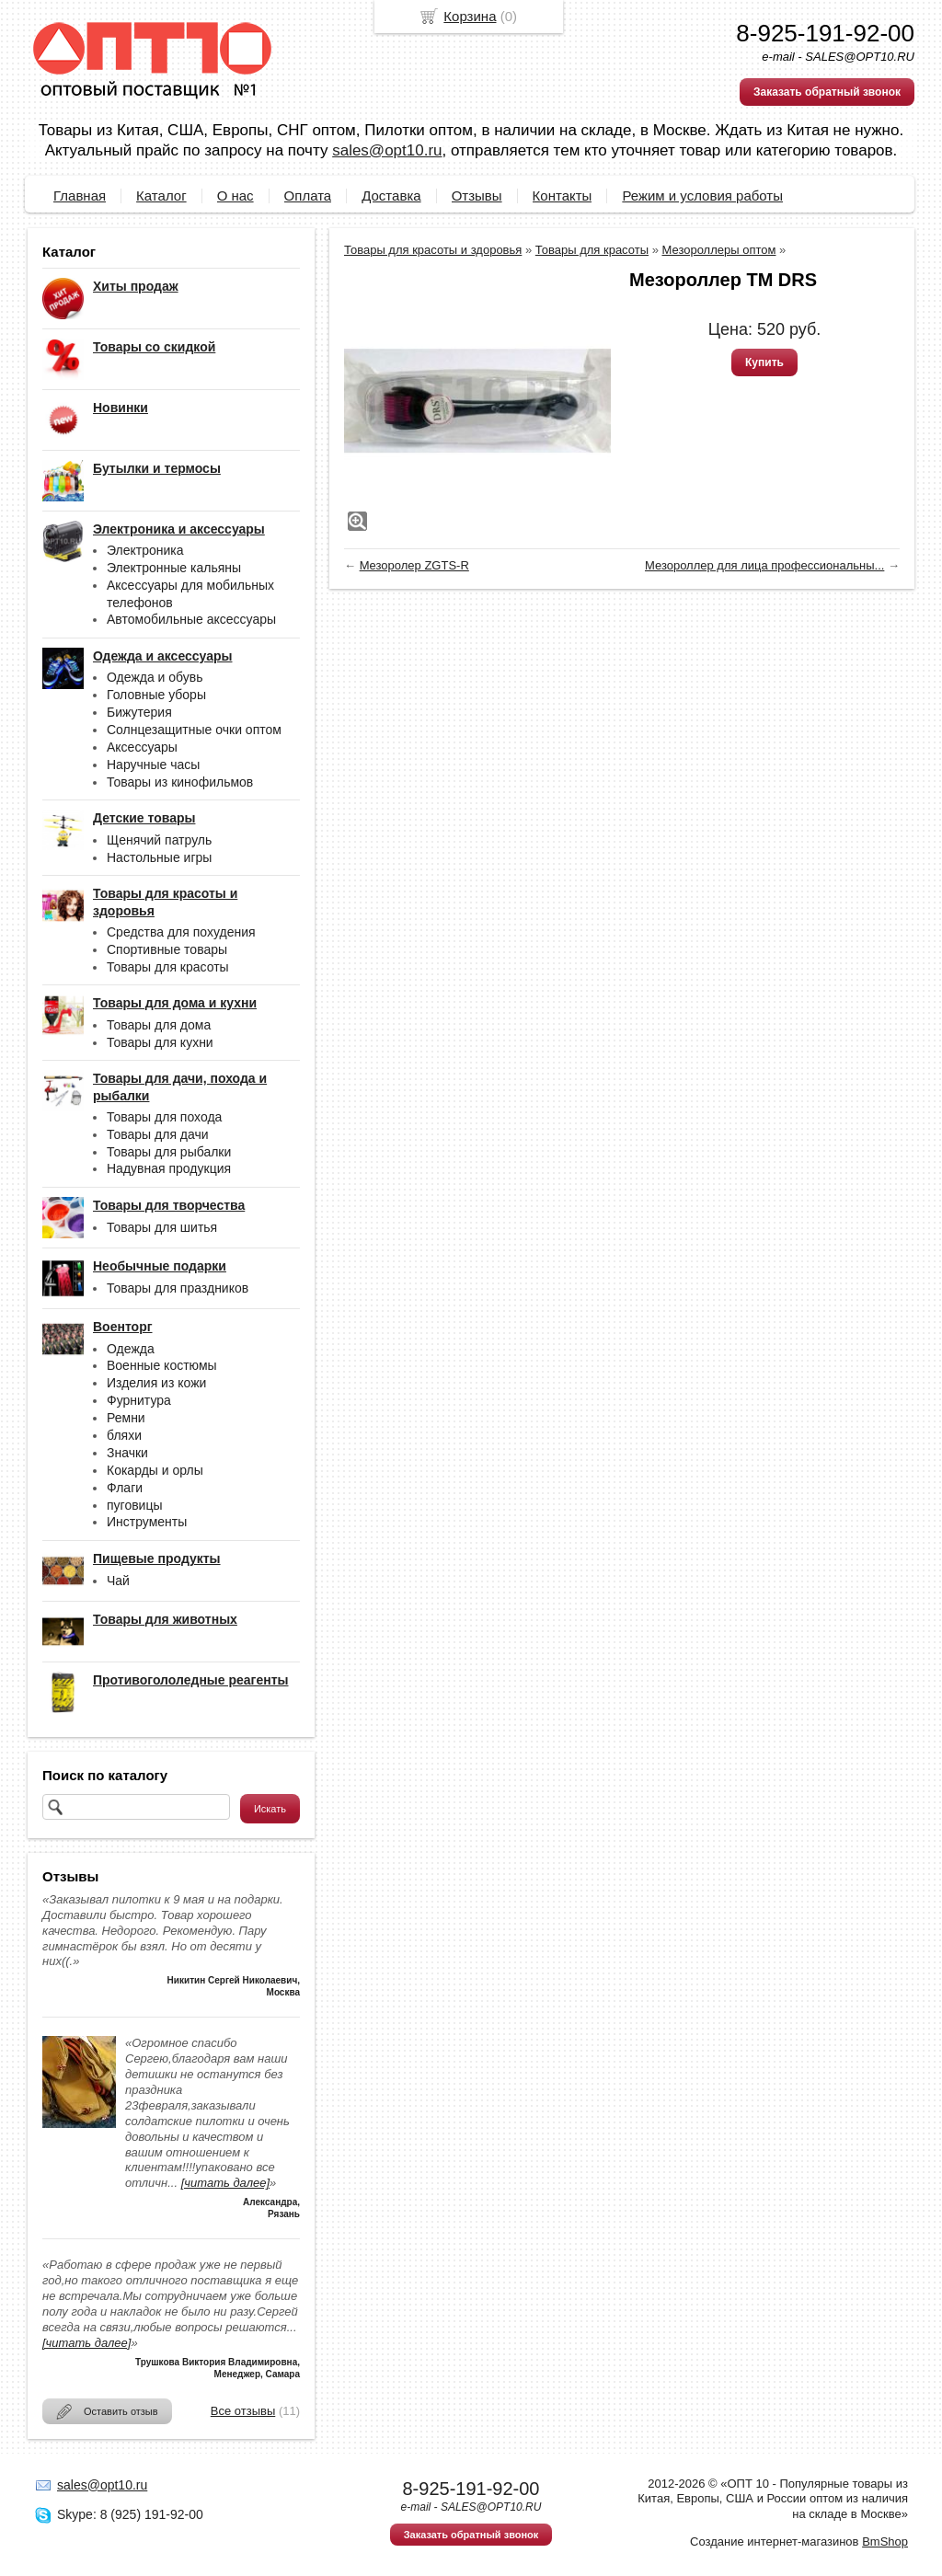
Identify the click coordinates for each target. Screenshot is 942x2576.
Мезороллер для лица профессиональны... (764, 565)
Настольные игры (159, 857)
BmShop (885, 2541)
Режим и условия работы (702, 195)
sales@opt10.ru (387, 150)
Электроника (145, 550)
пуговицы (135, 1505)
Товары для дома (159, 1025)
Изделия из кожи (156, 1382)
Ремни (126, 1417)
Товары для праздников (177, 1288)
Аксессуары (142, 747)
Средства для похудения (181, 932)
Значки (127, 1452)
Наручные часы (153, 764)
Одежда (131, 1348)
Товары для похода (164, 1117)
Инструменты (147, 1521)
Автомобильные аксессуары (191, 619)
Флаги (125, 1487)
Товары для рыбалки (169, 1151)
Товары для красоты (168, 967)
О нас (235, 195)
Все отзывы (243, 2411)
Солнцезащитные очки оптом (194, 729)
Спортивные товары (167, 949)
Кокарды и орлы (155, 1470)
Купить (764, 362)
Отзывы (477, 195)
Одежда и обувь (155, 677)
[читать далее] (225, 2183)
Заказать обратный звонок (827, 92)
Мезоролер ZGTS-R (414, 565)
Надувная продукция (169, 1168)
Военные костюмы (162, 1365)
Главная (79, 195)
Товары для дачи (158, 1134)
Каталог (161, 195)
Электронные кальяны (174, 567)
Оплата (308, 195)
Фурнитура (139, 1400)
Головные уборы (156, 694)
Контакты (562, 195)
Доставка (391, 195)
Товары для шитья (162, 1227)
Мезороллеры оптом (718, 250)
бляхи (124, 1435)
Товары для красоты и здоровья (433, 250)
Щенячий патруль (159, 840)
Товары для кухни (160, 1042)
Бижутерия (139, 712)
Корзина (469, 16)
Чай (118, 1580)
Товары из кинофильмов (180, 782)
